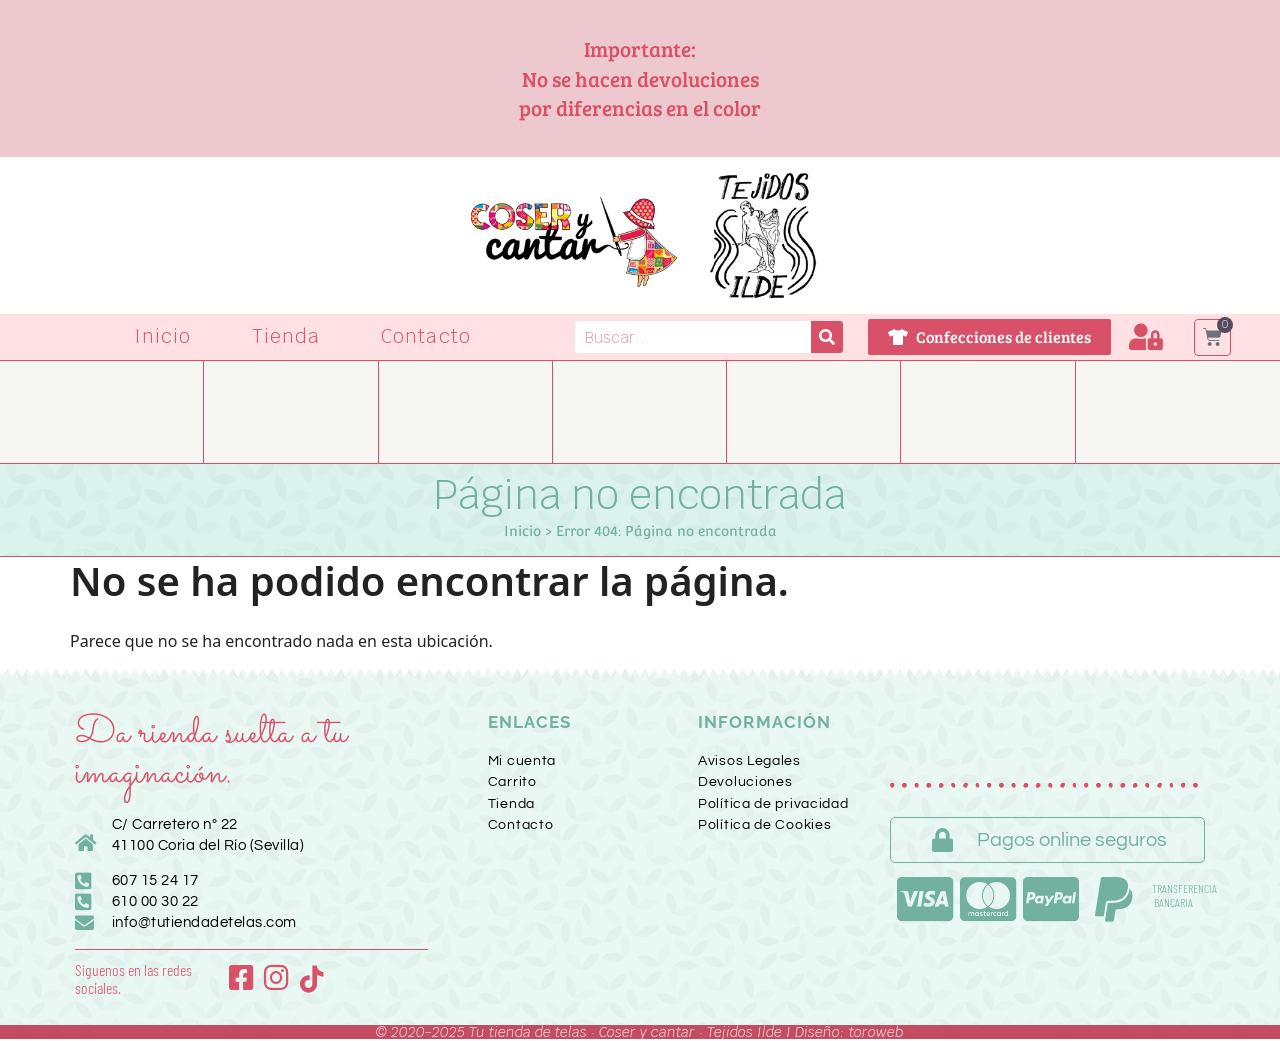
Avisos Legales (749, 761)
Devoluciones (745, 782)
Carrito (512, 782)
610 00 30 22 (155, 901)
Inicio (163, 336)
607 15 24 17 (155, 880)
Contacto (426, 336)
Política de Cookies (764, 825)
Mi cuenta (522, 761)
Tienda (286, 336)
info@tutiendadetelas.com (204, 922)
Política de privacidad (773, 804)
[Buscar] (827, 337)
